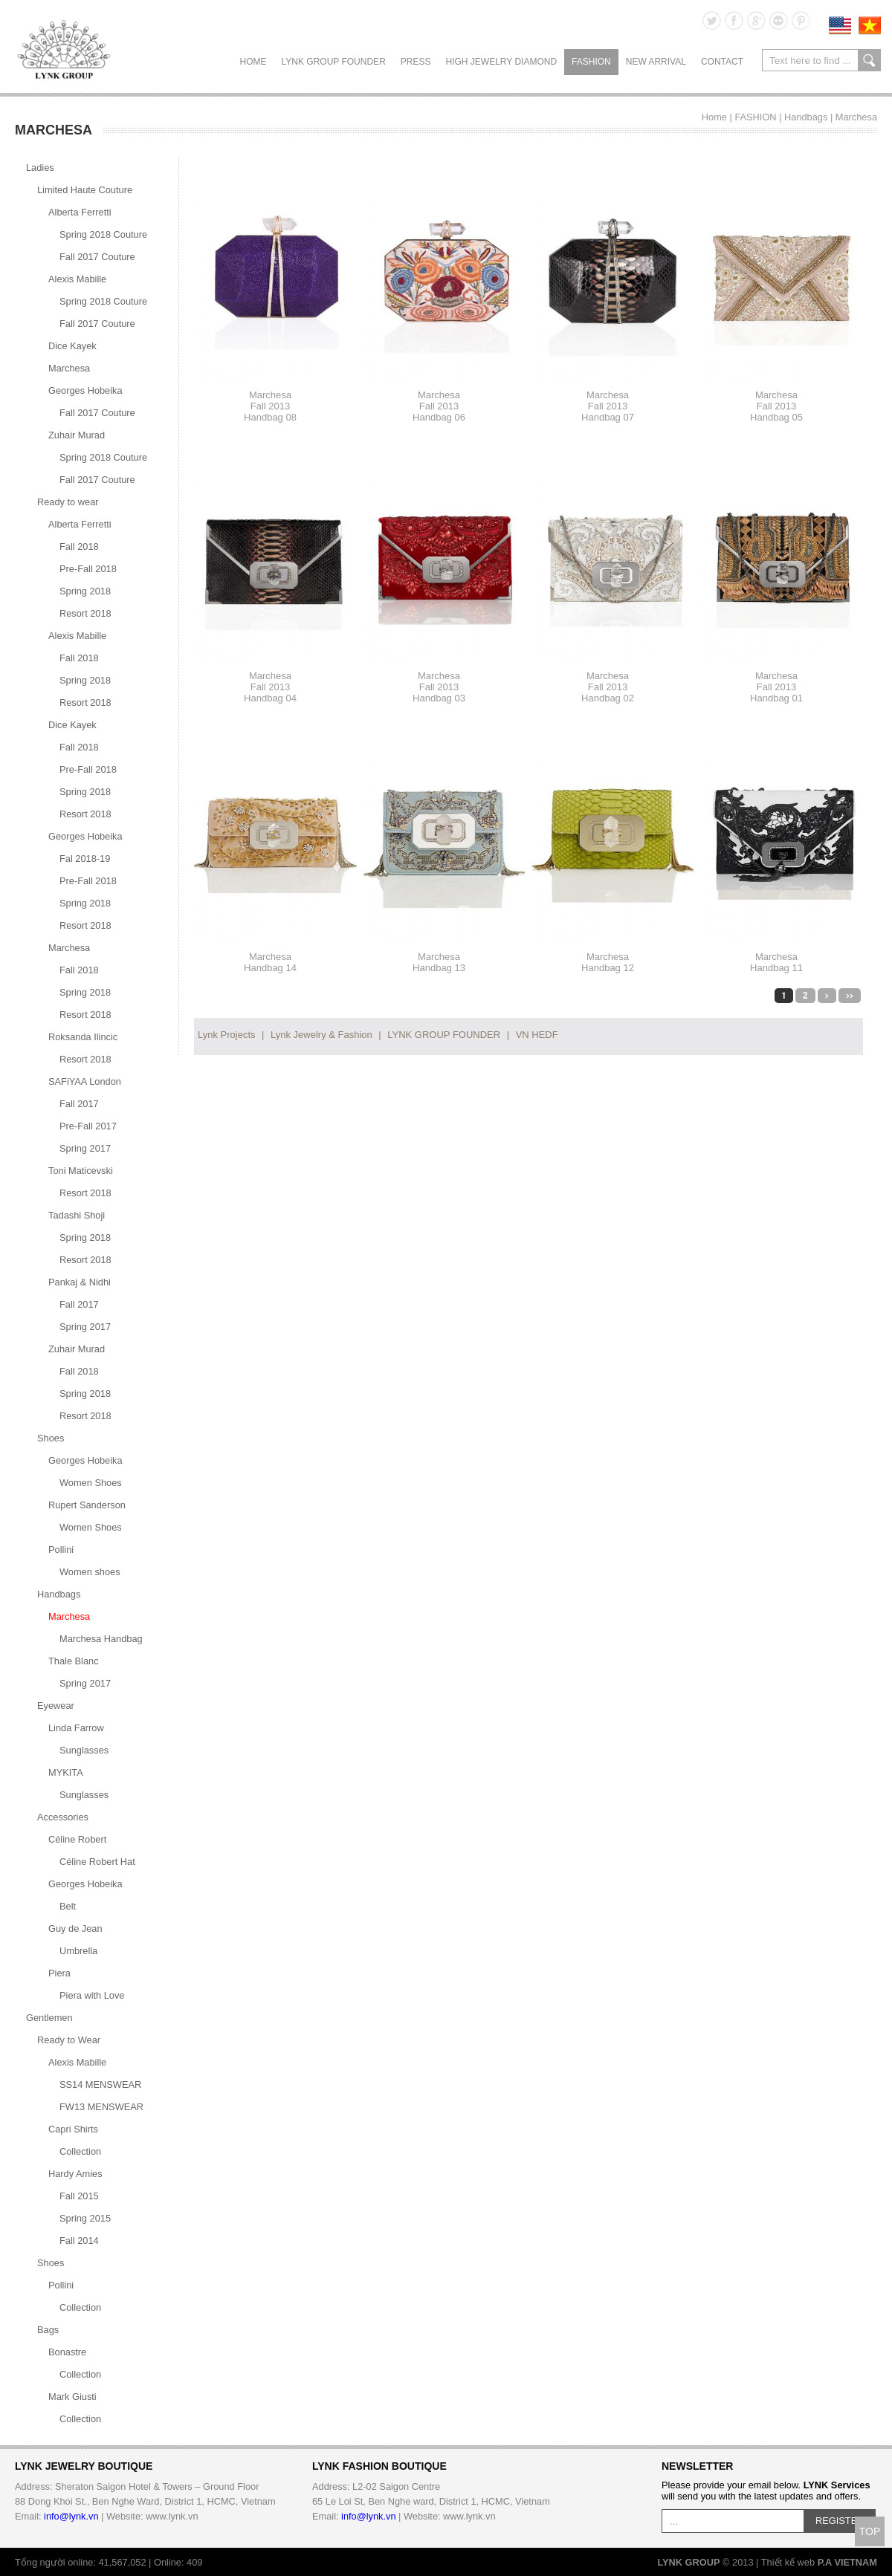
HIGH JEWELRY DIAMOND (501, 61)
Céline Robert (77, 1839)
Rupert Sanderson (87, 1505)
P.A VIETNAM (847, 2562)
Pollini (61, 1549)
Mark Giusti (72, 2396)
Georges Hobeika (85, 390)
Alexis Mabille (77, 279)
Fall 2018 (79, 546)
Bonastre (67, 2352)
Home (253, 61)
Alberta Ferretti (80, 212)
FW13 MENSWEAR (101, 2106)
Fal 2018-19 (84, 858)
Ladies (40, 167)
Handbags (805, 117)
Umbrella (78, 1950)
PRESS (416, 61)
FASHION (591, 61)
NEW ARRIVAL (656, 61)
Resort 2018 (85, 613)
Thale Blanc (73, 1661)
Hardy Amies (75, 2173)
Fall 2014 (79, 2240)
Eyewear (55, 1705)
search (869, 60)
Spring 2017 (85, 1148)
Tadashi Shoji (76, 1215)
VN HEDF (537, 1034)
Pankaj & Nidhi (79, 1282)
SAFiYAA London (84, 1081)
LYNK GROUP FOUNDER (334, 61)
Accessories (62, 1817)
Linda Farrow (76, 1727)
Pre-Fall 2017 (88, 1126)
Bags (48, 2329)
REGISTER (839, 2520)
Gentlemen (49, 2017)
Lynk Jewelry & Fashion (321, 1034)
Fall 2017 (79, 1103)
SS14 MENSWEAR (100, 2084)
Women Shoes (90, 1482)
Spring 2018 (85, 591)
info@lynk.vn (71, 2516)
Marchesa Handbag (101, 1638)
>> (849, 996)
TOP (870, 2531)
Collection (80, 2151)
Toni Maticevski (80, 1170)
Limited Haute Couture (84, 189)
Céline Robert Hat (97, 1861)
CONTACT (722, 61)
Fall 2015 (79, 2196)
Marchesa (856, 117)
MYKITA (65, 1772)
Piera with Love (92, 1995)
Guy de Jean (75, 1928)
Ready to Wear (68, 2039)
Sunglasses (84, 1750)
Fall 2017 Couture (97, 256)
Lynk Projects (227, 1034)
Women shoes (89, 1571)
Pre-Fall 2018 (88, 568)
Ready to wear (68, 501)
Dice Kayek (72, 345)
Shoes (50, 1438)
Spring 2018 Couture (103, 234)
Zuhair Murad (76, 435)
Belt (67, 1906)
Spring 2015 (85, 2218)
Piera (59, 1973)
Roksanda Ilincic (82, 1036)
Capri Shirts (73, 2129)
